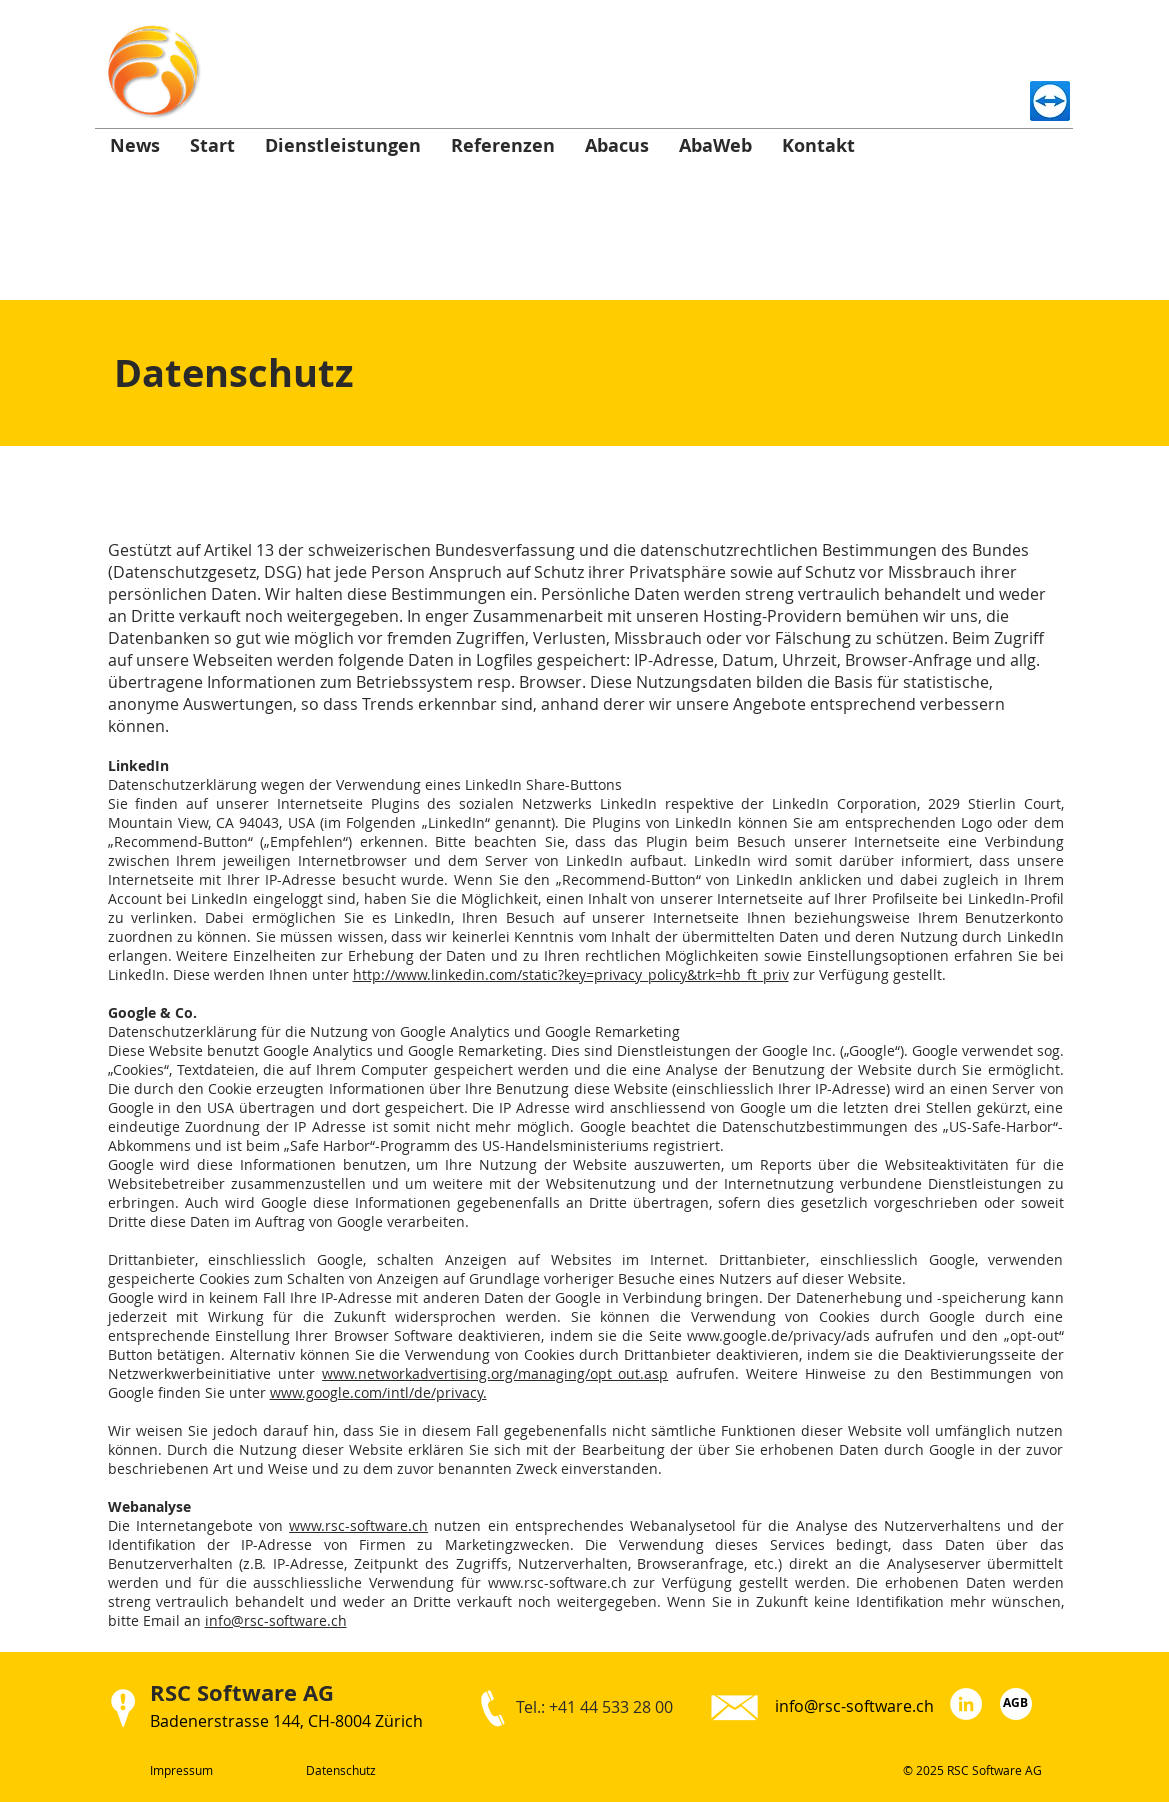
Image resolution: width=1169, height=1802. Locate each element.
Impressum (181, 1770)
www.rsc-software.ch (358, 1525)
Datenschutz (341, 1770)
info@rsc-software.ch (276, 1620)
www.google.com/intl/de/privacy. (378, 1392)
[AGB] (1016, 1704)
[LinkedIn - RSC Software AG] (966, 1704)
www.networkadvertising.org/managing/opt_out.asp (495, 1373)
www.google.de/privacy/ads (778, 1335)
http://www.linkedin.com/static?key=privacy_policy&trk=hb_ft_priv (571, 974)
